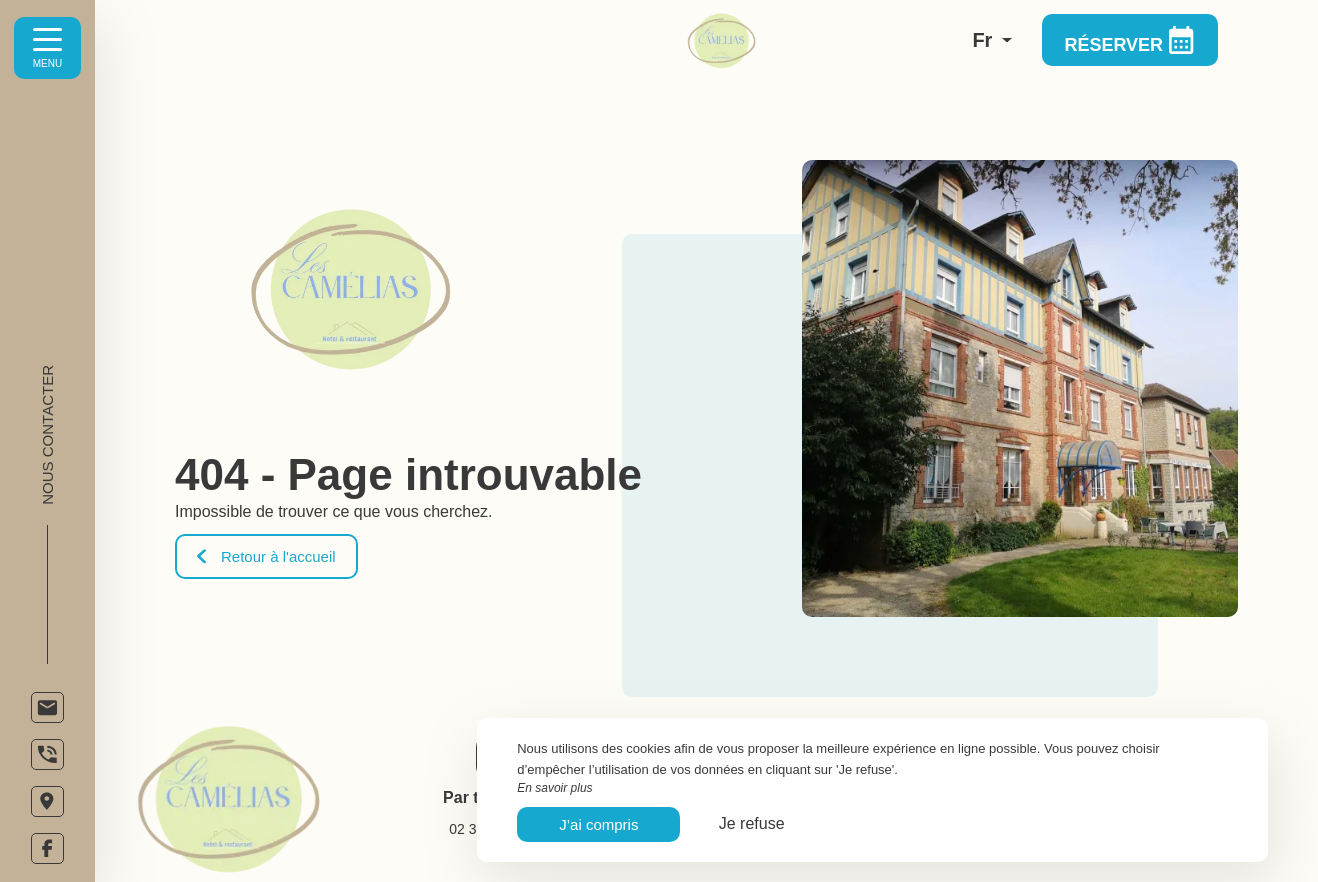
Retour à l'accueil (266, 556)
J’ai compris (598, 824)
